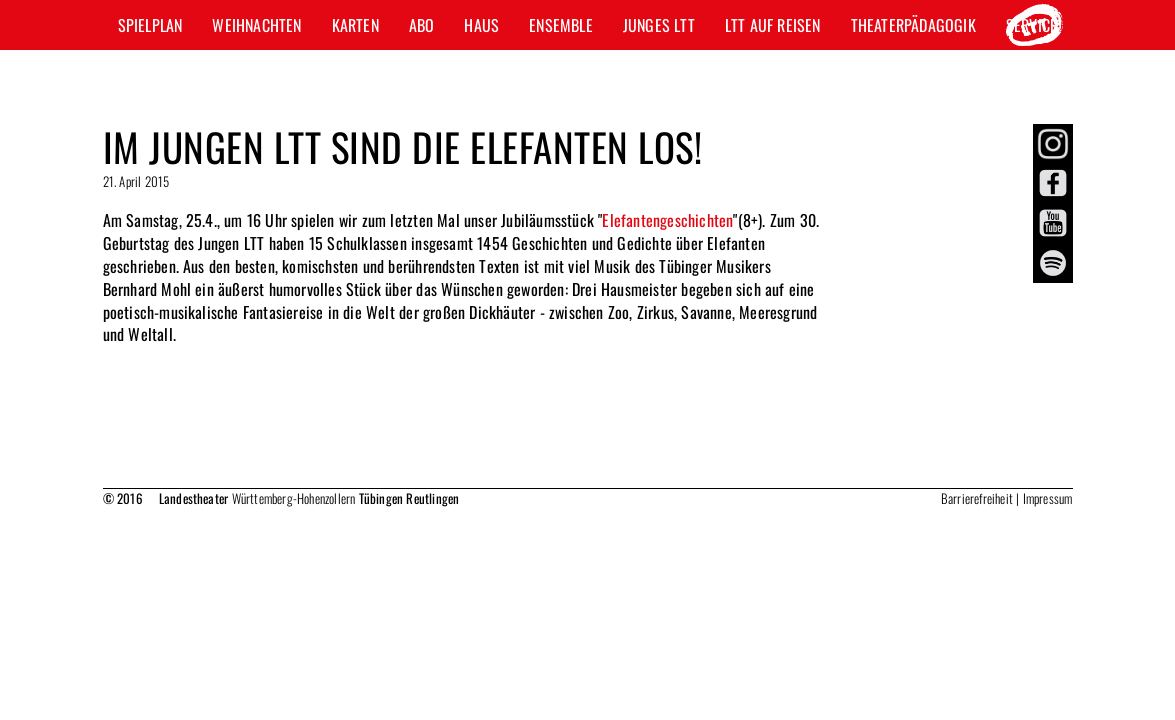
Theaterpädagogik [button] (913, 25)
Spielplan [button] (150, 25)
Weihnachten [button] (256, 25)
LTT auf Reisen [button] (773, 25)
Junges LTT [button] (659, 25)
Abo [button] (422, 25)
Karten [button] (355, 25)
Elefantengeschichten (667, 220)
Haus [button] (481, 25)
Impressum (1048, 498)
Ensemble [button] (561, 25)
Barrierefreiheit (977, 498)
